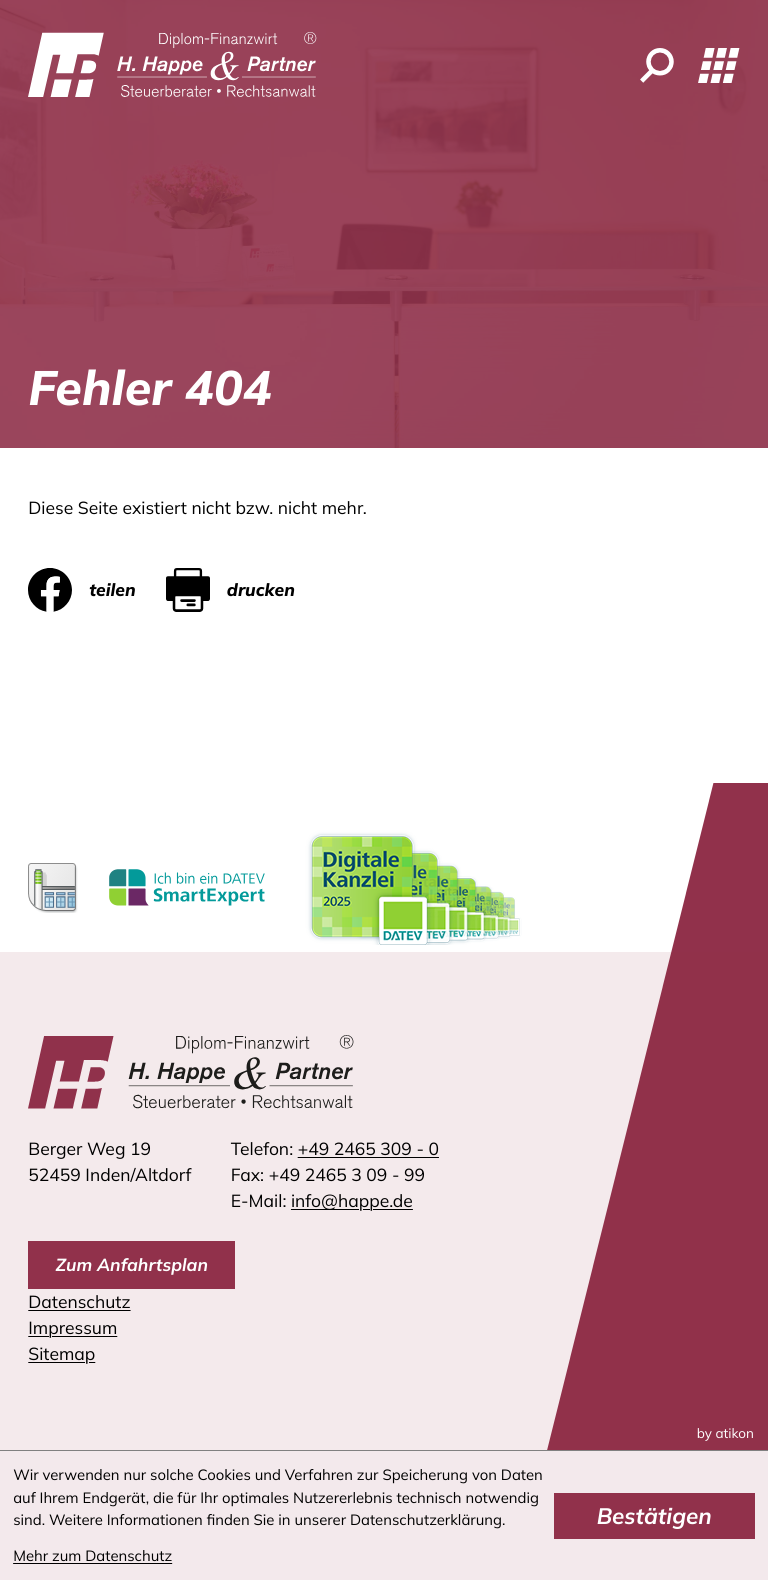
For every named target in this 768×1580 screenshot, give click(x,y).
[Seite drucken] (245, 590)
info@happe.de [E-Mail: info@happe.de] (352, 1201)
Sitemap (61, 1354)
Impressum (72, 1328)
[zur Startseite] (172, 65)
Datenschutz (79, 1302)
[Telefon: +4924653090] (368, 1149)
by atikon (725, 1434)
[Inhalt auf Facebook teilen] (97, 590)
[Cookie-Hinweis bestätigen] (654, 1516)
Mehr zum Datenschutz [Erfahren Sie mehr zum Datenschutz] (92, 1555)
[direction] (131, 1265)
